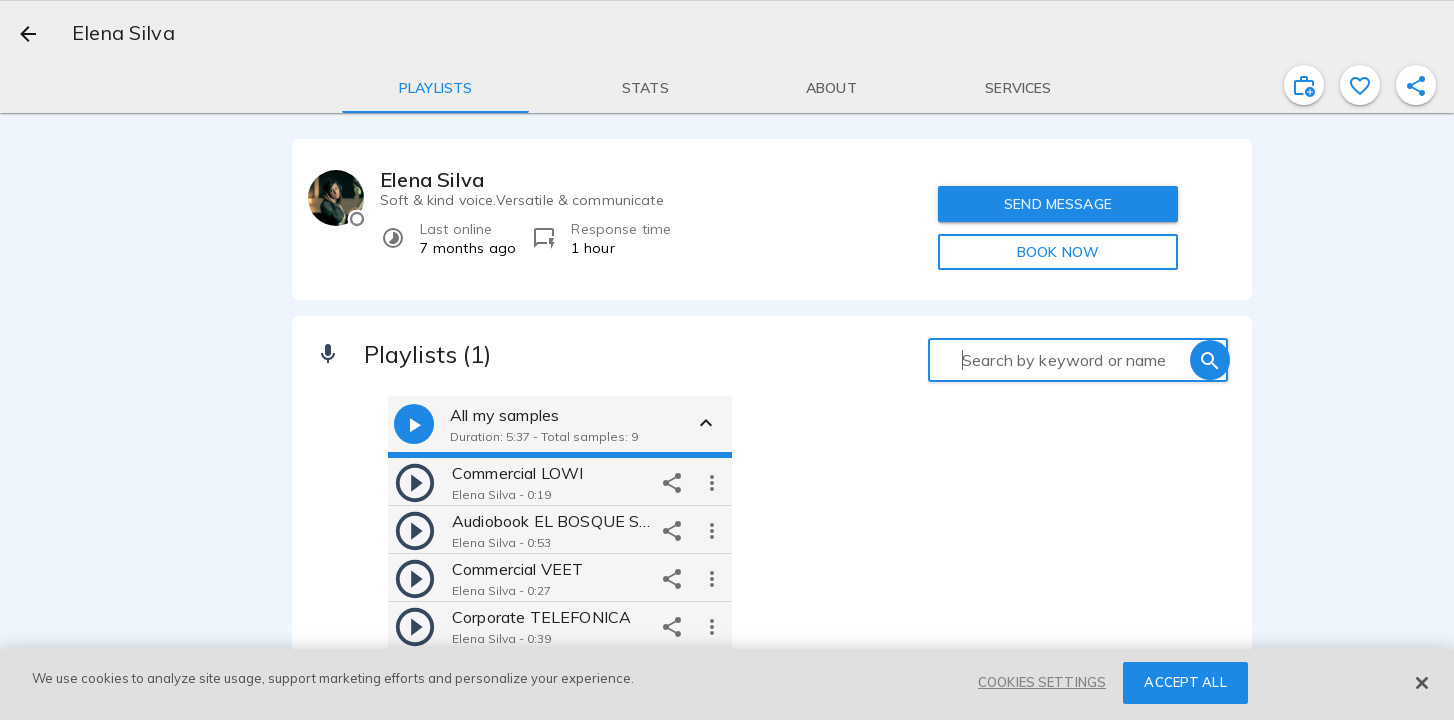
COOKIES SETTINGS (1042, 682)
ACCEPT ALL (1185, 682)
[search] (1210, 360)
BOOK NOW (1058, 252)
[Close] (1422, 683)
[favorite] (1360, 85)
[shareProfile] (1416, 85)
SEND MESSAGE (1058, 204)
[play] (415, 482)
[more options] (712, 482)
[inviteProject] (1304, 85)
